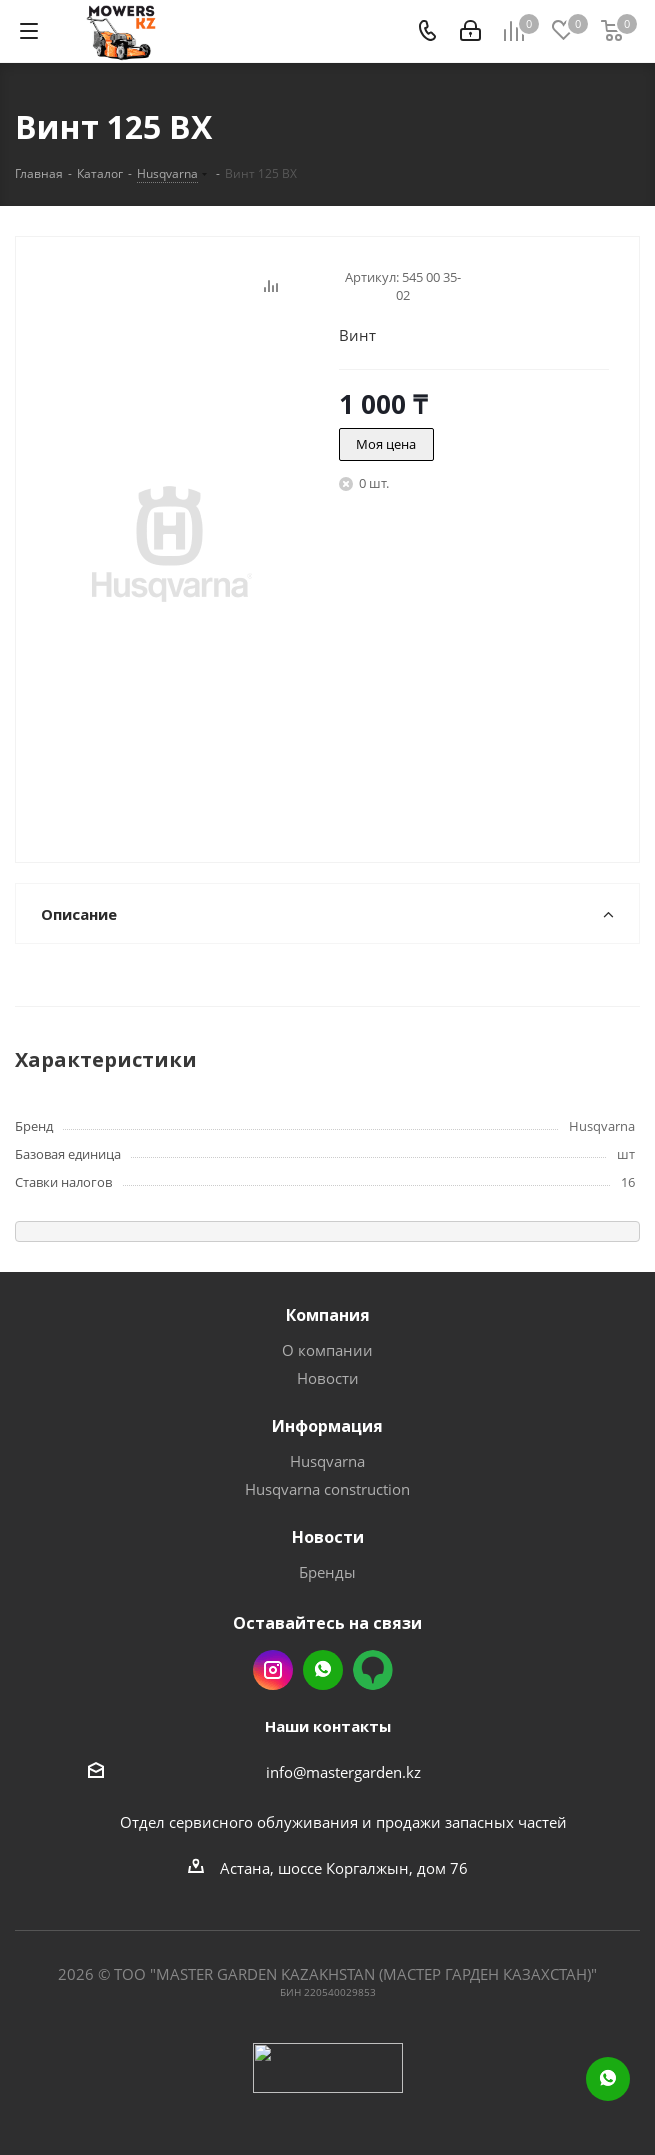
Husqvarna (327, 1461)
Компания (328, 1315)
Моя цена (386, 444)
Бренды (327, 1572)
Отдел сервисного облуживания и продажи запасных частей (343, 1822)
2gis (373, 1670)
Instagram (273, 1670)
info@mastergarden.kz (343, 1772)
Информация (327, 1426)
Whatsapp (323, 1670)
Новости (328, 1378)
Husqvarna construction (327, 1489)
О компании (327, 1350)
